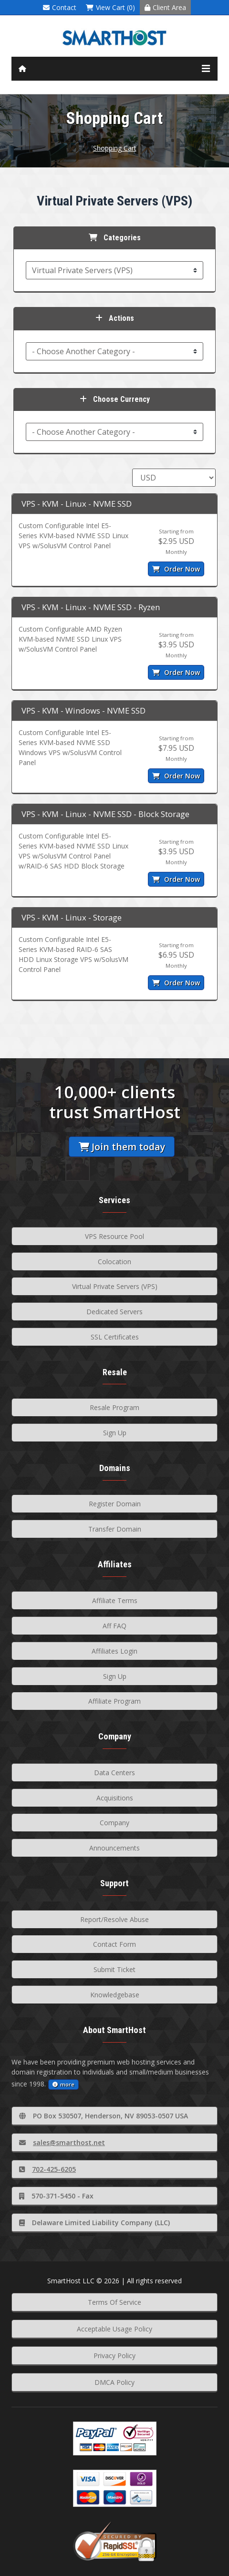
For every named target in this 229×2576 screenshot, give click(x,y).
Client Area (165, 7)
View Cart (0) (110, 7)
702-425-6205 (47, 2169)
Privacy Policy (114, 2355)
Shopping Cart (114, 148)
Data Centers (114, 1772)
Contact (59, 7)
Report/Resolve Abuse (114, 1919)
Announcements (114, 1847)
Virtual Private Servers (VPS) (114, 1286)
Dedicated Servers (114, 1311)
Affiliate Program (114, 1701)
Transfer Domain (114, 1528)
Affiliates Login (114, 1651)
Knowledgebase (114, 1994)
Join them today (122, 1146)
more (63, 2084)
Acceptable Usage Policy (114, 2328)
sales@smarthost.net (62, 2142)
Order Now (176, 568)
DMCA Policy (114, 2382)
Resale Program (114, 1407)
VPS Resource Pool (114, 1236)
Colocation (114, 1261)
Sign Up (114, 1432)
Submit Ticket (114, 1969)
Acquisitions (114, 1797)
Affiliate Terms (114, 1600)
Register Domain (115, 1503)
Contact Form (114, 1944)
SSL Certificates (115, 1336)
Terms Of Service (114, 2302)
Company (114, 1822)
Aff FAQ (114, 1625)
